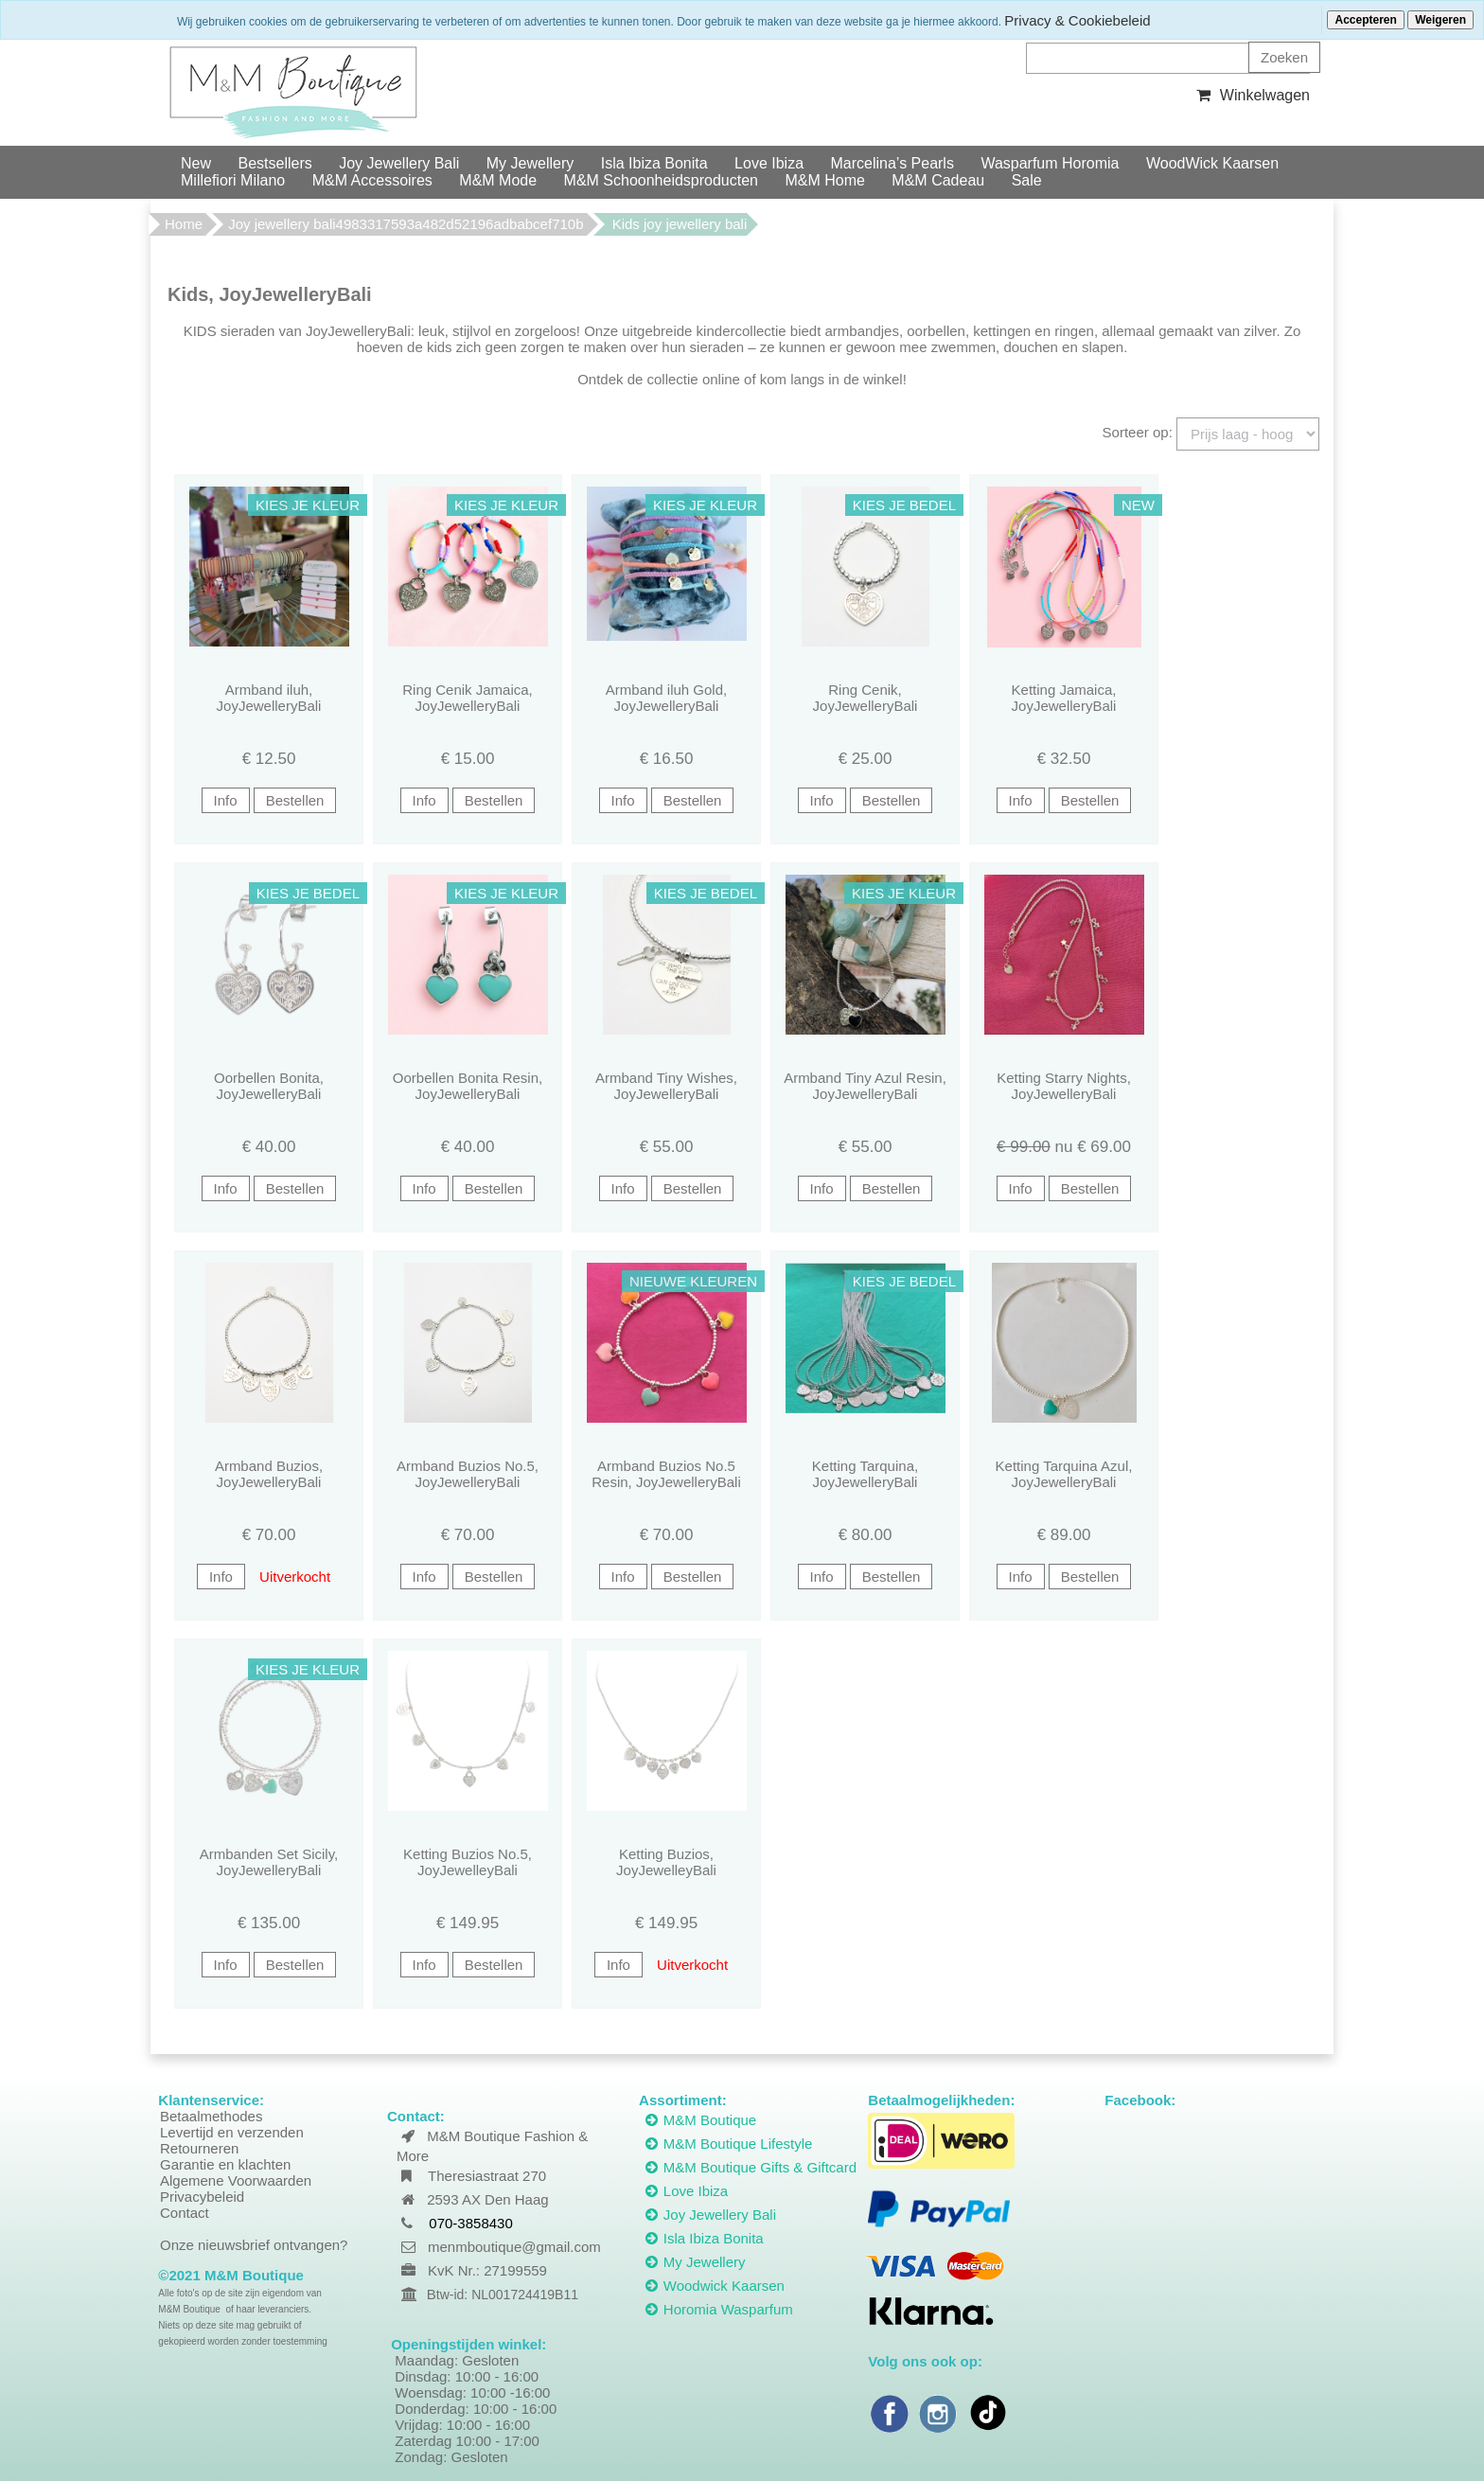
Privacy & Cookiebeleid (1077, 20)
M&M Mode (498, 180)
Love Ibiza (769, 163)
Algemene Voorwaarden (235, 2180)
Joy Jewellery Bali (399, 163)
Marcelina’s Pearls (892, 163)
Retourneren (199, 2148)
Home (184, 224)
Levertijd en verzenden (232, 2132)
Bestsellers (274, 163)
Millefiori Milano (233, 180)
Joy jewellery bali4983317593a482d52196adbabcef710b (405, 224)
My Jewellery (530, 163)
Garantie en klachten (225, 2164)
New (196, 163)
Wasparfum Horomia (1049, 163)
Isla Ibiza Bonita (654, 163)
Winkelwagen (1251, 95)
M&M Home (824, 180)
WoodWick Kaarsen (1212, 163)
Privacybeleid (202, 2197)
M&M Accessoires (372, 180)
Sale (1027, 180)
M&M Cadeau (938, 180)
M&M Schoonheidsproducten (661, 180)
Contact (184, 2213)
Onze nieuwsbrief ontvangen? (253, 2245)
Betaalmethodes (211, 2116)
